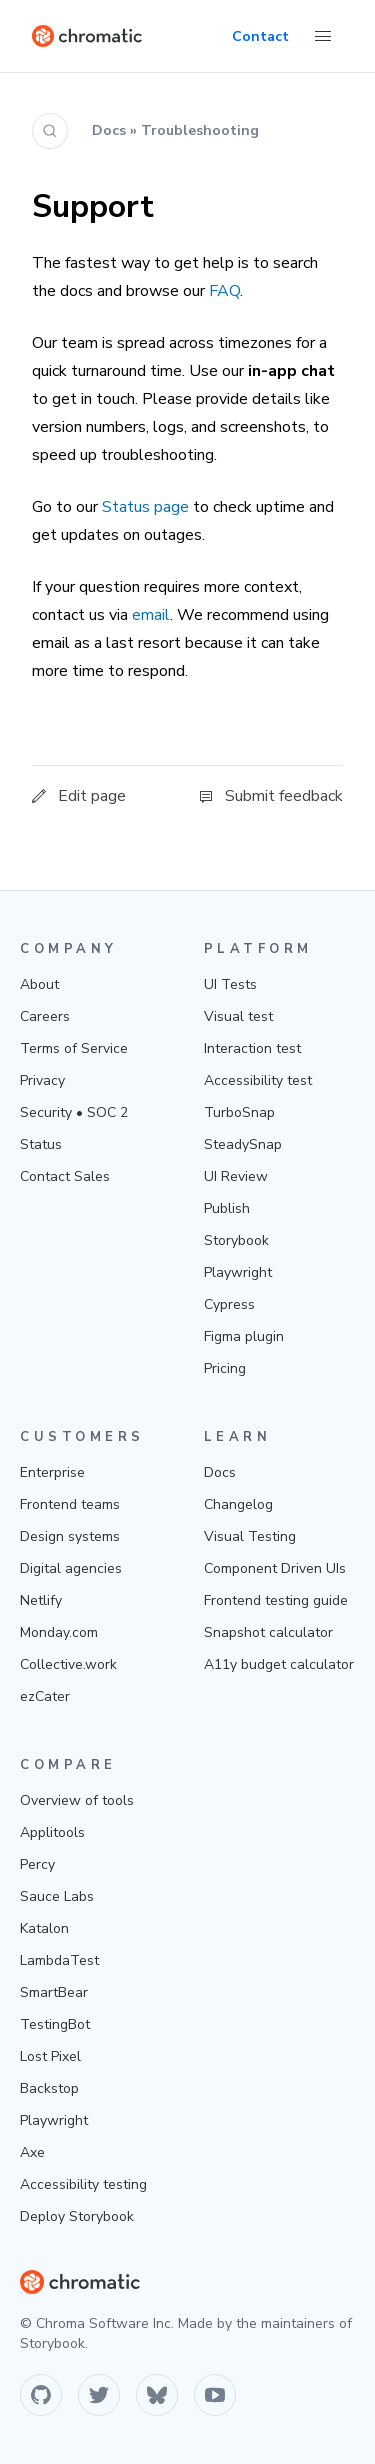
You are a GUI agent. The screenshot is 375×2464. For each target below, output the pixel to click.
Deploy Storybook (77, 2216)
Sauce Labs (57, 1896)
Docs (220, 1472)
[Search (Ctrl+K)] (50, 131)
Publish (227, 1208)
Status (41, 1144)
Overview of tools (77, 1800)
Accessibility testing (83, 2184)
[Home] (87, 36)
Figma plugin (244, 1336)
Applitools (52, 1832)
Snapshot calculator (268, 1632)
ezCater (45, 1696)
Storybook (236, 1240)
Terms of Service (74, 1048)
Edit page (79, 796)
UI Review (236, 1176)
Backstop (49, 2088)
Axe (32, 2152)
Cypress (229, 1304)
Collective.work (68, 1664)
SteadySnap (243, 1144)
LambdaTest (59, 1960)
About (39, 984)
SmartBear (54, 1992)
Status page (145, 507)
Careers (45, 1016)
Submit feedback (271, 796)
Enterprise (52, 1472)
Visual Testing (250, 1536)
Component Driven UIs (275, 1568)
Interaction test (252, 1048)
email (151, 615)
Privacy (42, 1080)
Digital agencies (71, 1568)
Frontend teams (70, 1504)
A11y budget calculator (279, 1664)
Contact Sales (65, 1176)
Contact (260, 36)
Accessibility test (258, 1080)
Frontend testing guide (276, 1600)
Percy (37, 1864)
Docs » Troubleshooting (175, 130)
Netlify (41, 1600)
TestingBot (55, 2024)
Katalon (44, 1928)
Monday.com (59, 1632)
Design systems (70, 1536)
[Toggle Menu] (323, 36)
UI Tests (230, 984)
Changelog (238, 1504)
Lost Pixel (50, 2056)
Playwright (238, 1272)
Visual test (238, 1016)
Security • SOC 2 (74, 1112)
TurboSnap (239, 1112)
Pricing (225, 1368)
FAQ (224, 291)
